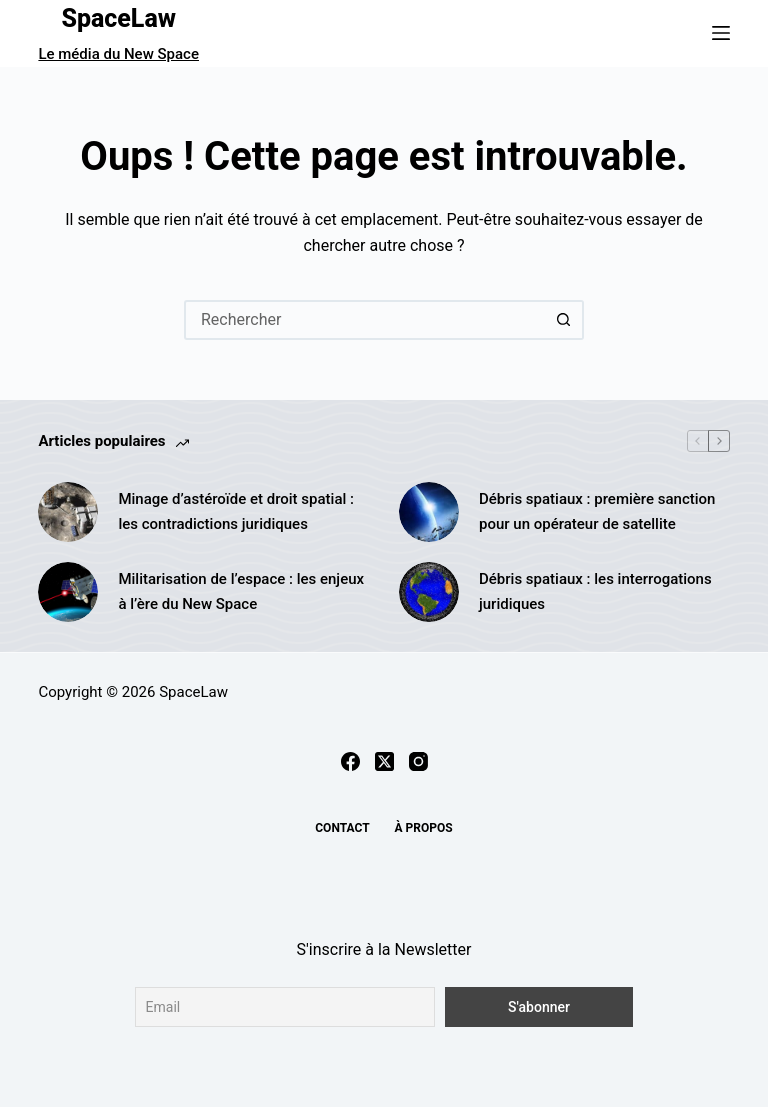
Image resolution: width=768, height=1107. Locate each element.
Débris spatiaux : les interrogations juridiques (595, 591)
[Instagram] (418, 761)
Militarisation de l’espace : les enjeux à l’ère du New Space (241, 591)
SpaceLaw (118, 18)
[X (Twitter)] (384, 761)
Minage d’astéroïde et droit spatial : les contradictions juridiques (236, 511)
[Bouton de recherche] (564, 320)
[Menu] (721, 33)
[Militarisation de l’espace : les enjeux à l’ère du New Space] (68, 592)
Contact (342, 828)
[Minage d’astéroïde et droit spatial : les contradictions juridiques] (68, 512)
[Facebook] (350, 761)
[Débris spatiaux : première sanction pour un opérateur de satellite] (429, 512)
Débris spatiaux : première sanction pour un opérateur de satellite (597, 511)
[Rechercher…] (364, 320)
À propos (424, 828)
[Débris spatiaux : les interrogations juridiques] (429, 592)
